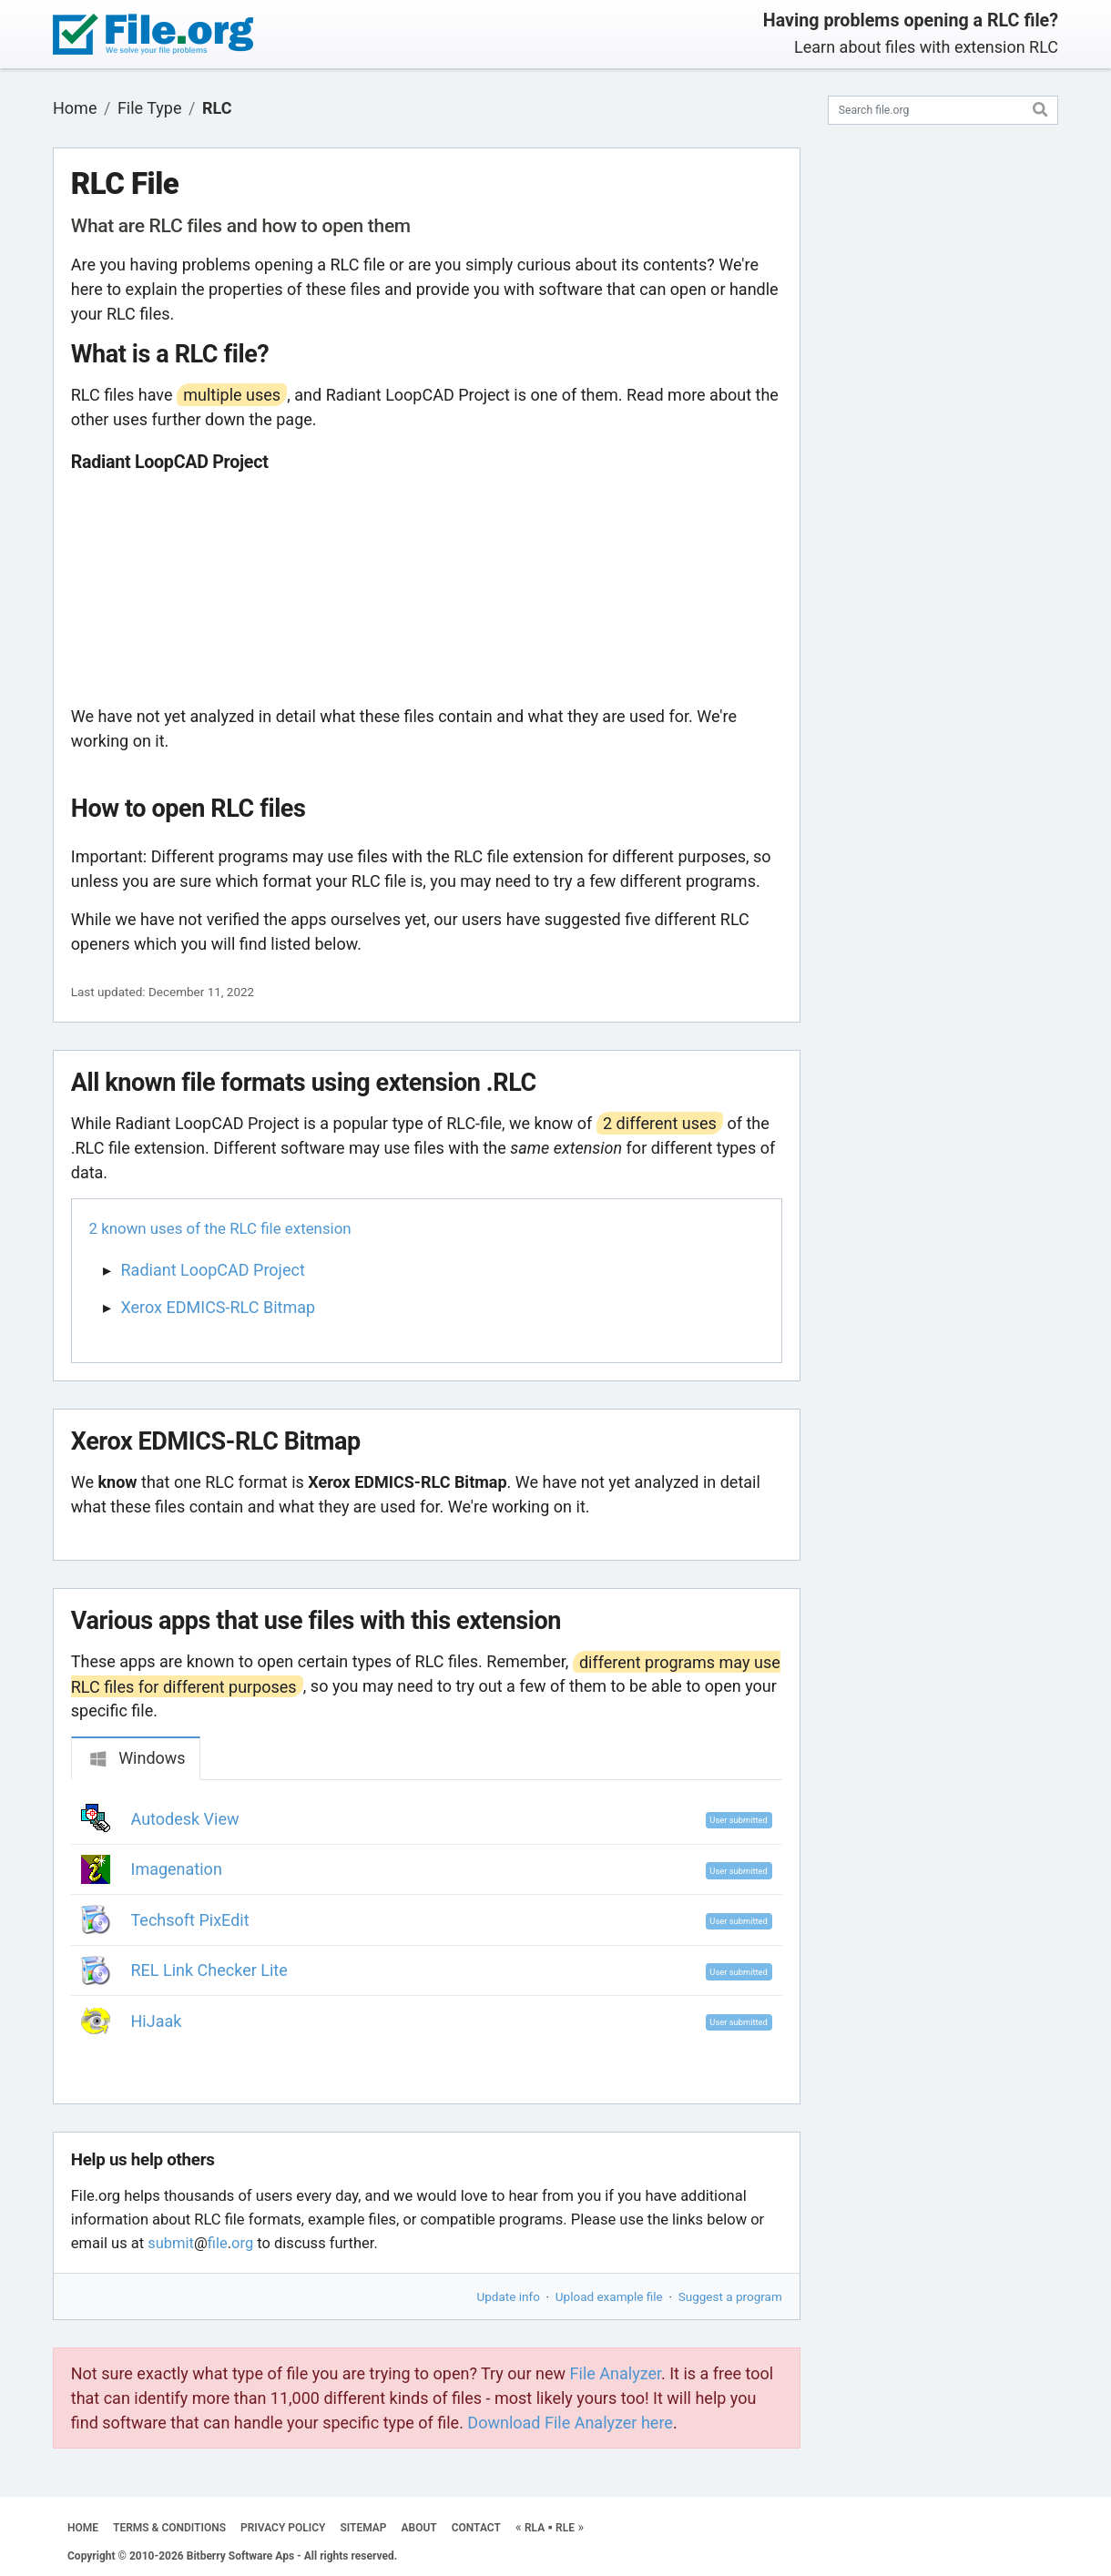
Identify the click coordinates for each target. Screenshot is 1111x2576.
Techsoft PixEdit (190, 1919)
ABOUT (419, 2527)
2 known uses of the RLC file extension (220, 1228)
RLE (565, 2527)
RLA (535, 2527)
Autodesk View (185, 1818)
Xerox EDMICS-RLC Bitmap (218, 1307)
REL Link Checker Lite (209, 1970)
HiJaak (156, 2021)
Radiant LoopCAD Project (213, 1269)
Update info (508, 2296)
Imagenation (176, 1869)
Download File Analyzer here (570, 2422)
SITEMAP (363, 2527)
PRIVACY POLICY (282, 2527)
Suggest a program (730, 2296)
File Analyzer (615, 2373)
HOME (82, 2527)
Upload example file (609, 2296)
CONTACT (476, 2527)
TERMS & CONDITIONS (169, 2527)
